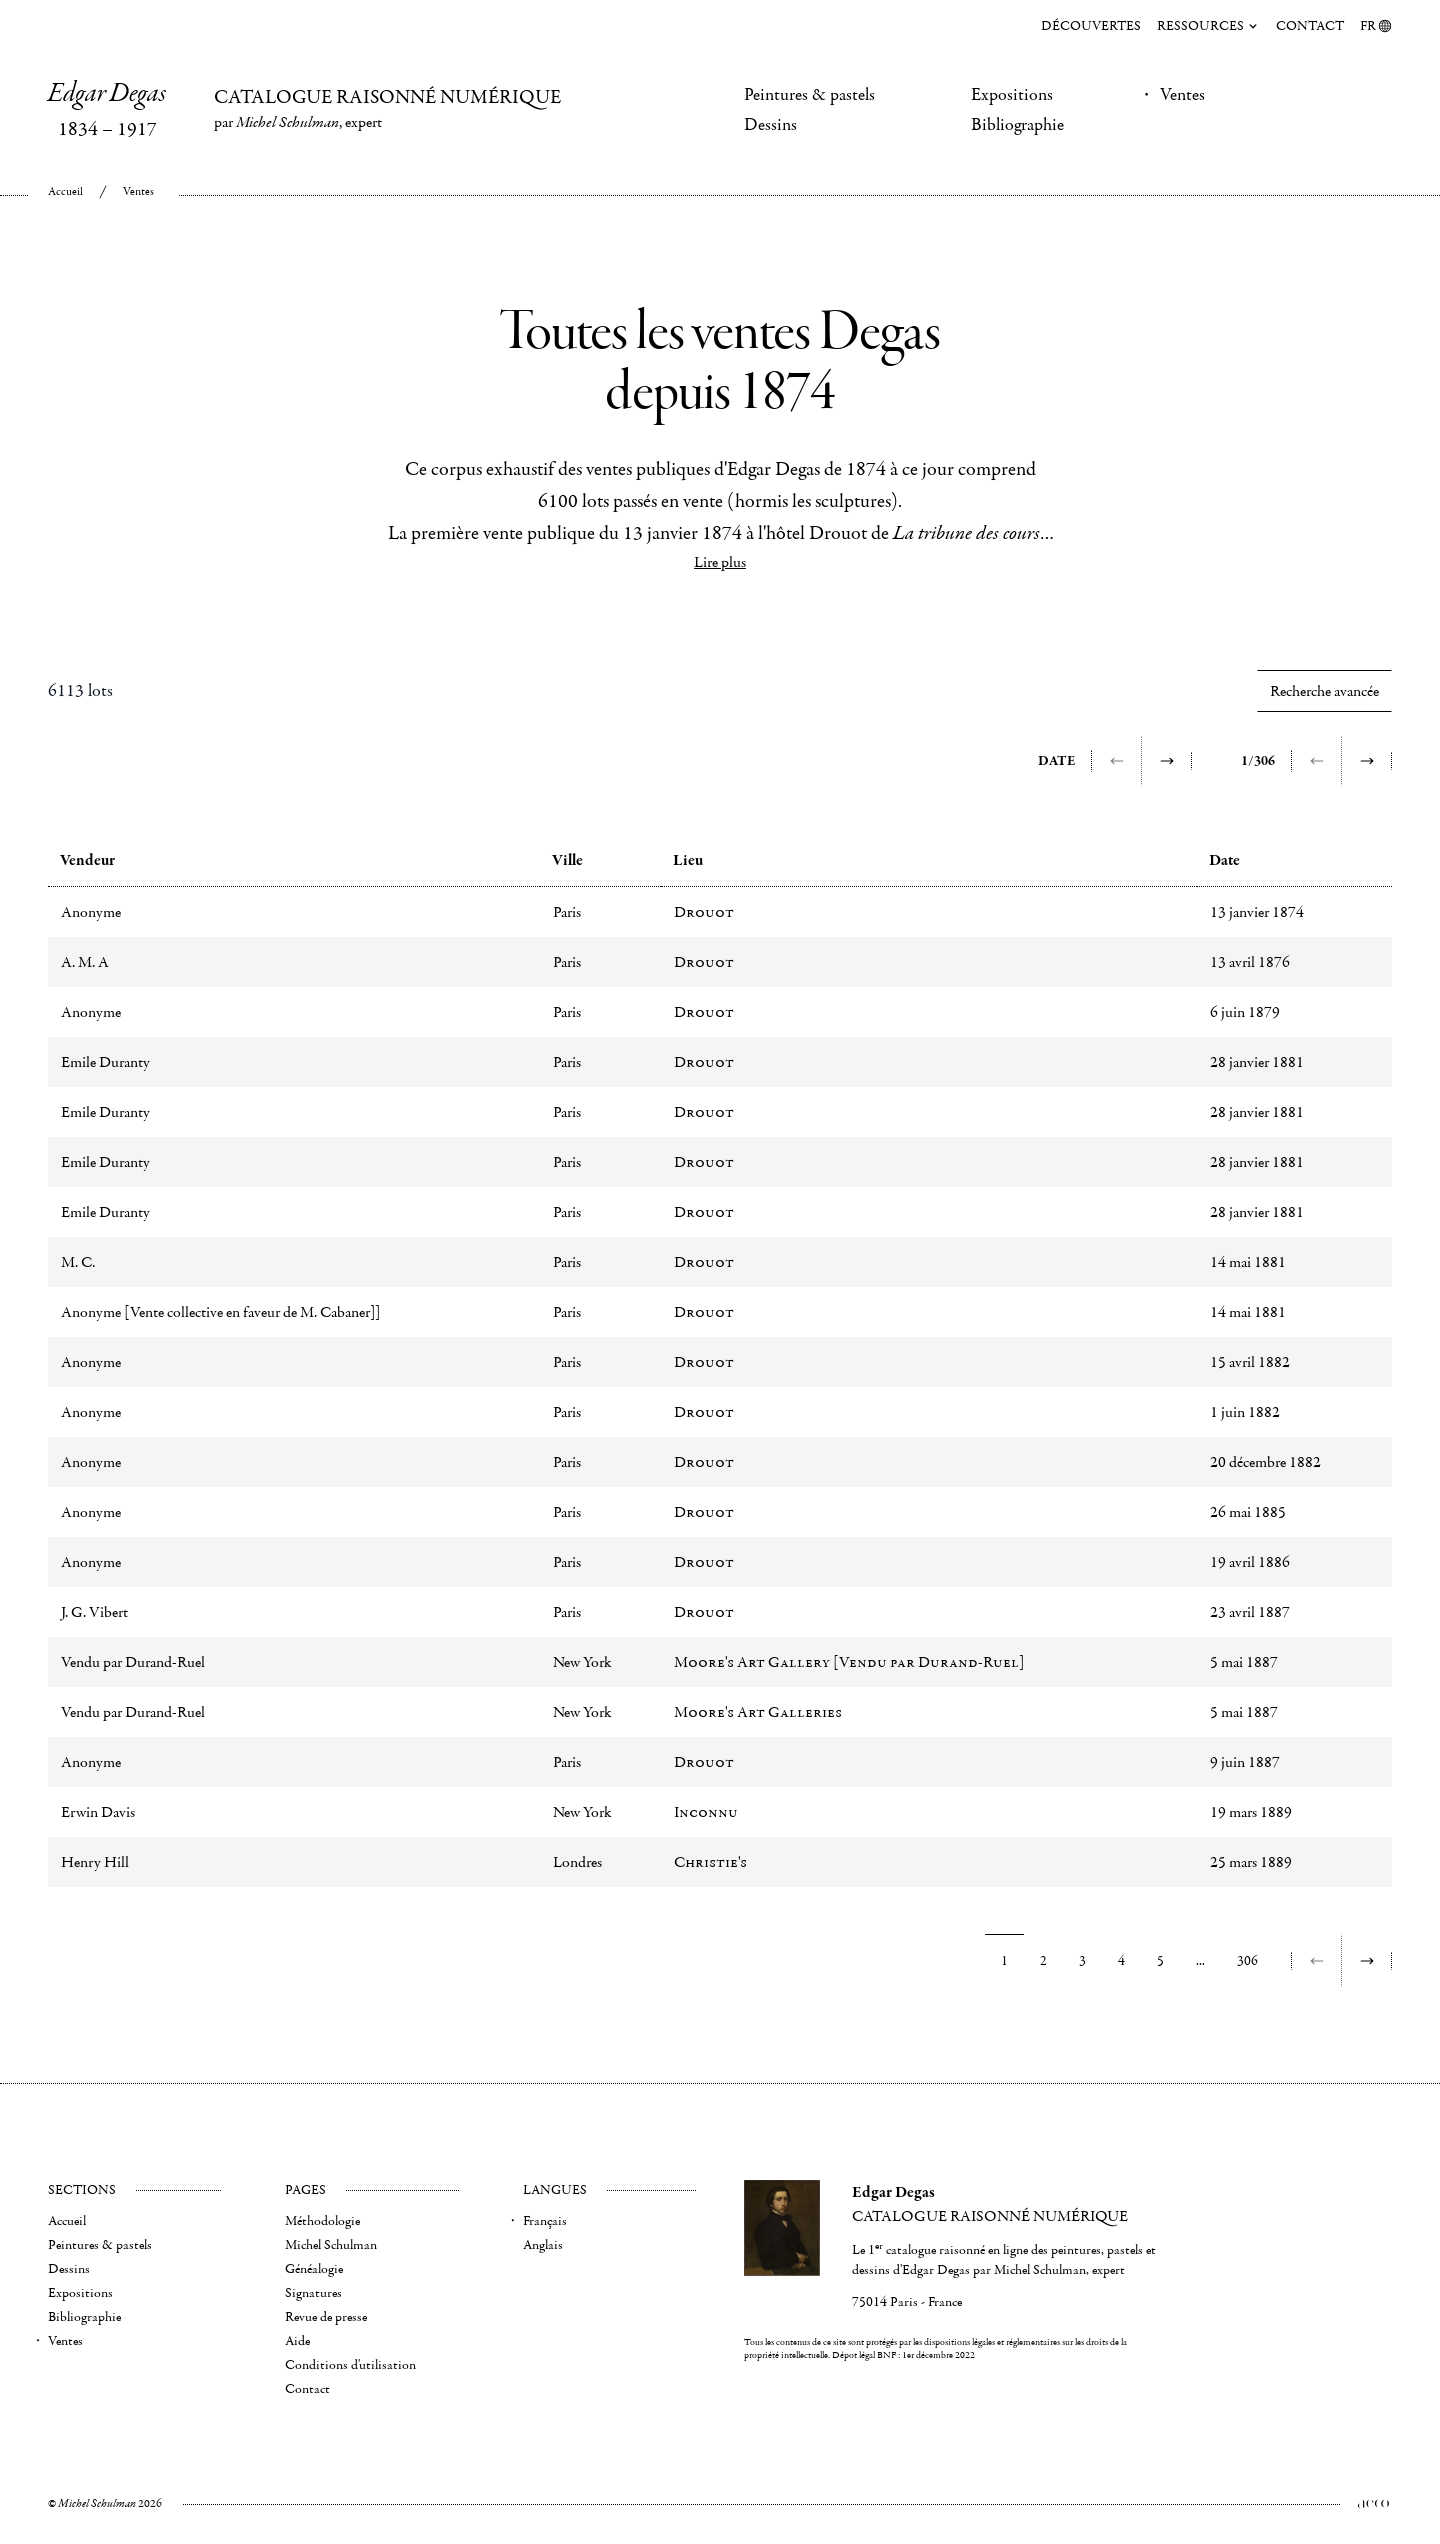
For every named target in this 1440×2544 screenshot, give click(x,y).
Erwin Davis (98, 1812)
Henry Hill (95, 1862)
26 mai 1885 (1248, 1512)
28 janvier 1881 (1257, 1062)
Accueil (65, 191)
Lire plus (720, 562)
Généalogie (314, 2269)
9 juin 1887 (1245, 1762)
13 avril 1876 (1250, 962)
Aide (297, 2341)
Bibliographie (1017, 125)
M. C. (78, 1262)
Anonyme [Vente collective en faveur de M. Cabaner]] (220, 1312)
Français (545, 2221)
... (1200, 1961)
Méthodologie (322, 2221)
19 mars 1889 (1251, 1812)
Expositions (1012, 95)
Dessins (770, 125)
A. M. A (85, 962)
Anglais (543, 2245)
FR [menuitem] (1376, 26)
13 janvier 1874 (1257, 912)
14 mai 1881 (1248, 1262)
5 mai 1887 (1244, 1662)
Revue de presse (326, 2317)
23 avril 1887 (1250, 1612)
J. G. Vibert (94, 1612)
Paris (567, 912)
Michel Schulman (331, 2245)
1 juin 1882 (1245, 1412)
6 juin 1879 (1245, 1012)
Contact (1310, 26)
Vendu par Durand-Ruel (133, 1662)
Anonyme (91, 912)
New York (582, 1662)
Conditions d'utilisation (350, 2365)
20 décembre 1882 (1265, 1462)
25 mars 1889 (1251, 1862)
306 (1247, 1961)
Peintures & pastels (809, 95)
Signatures (313, 2293)
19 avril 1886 (1250, 1562)
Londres (577, 1862)
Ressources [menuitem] (1208, 26)
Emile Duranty (105, 1062)
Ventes (1182, 95)
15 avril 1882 (1250, 1362)
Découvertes (1091, 26)
